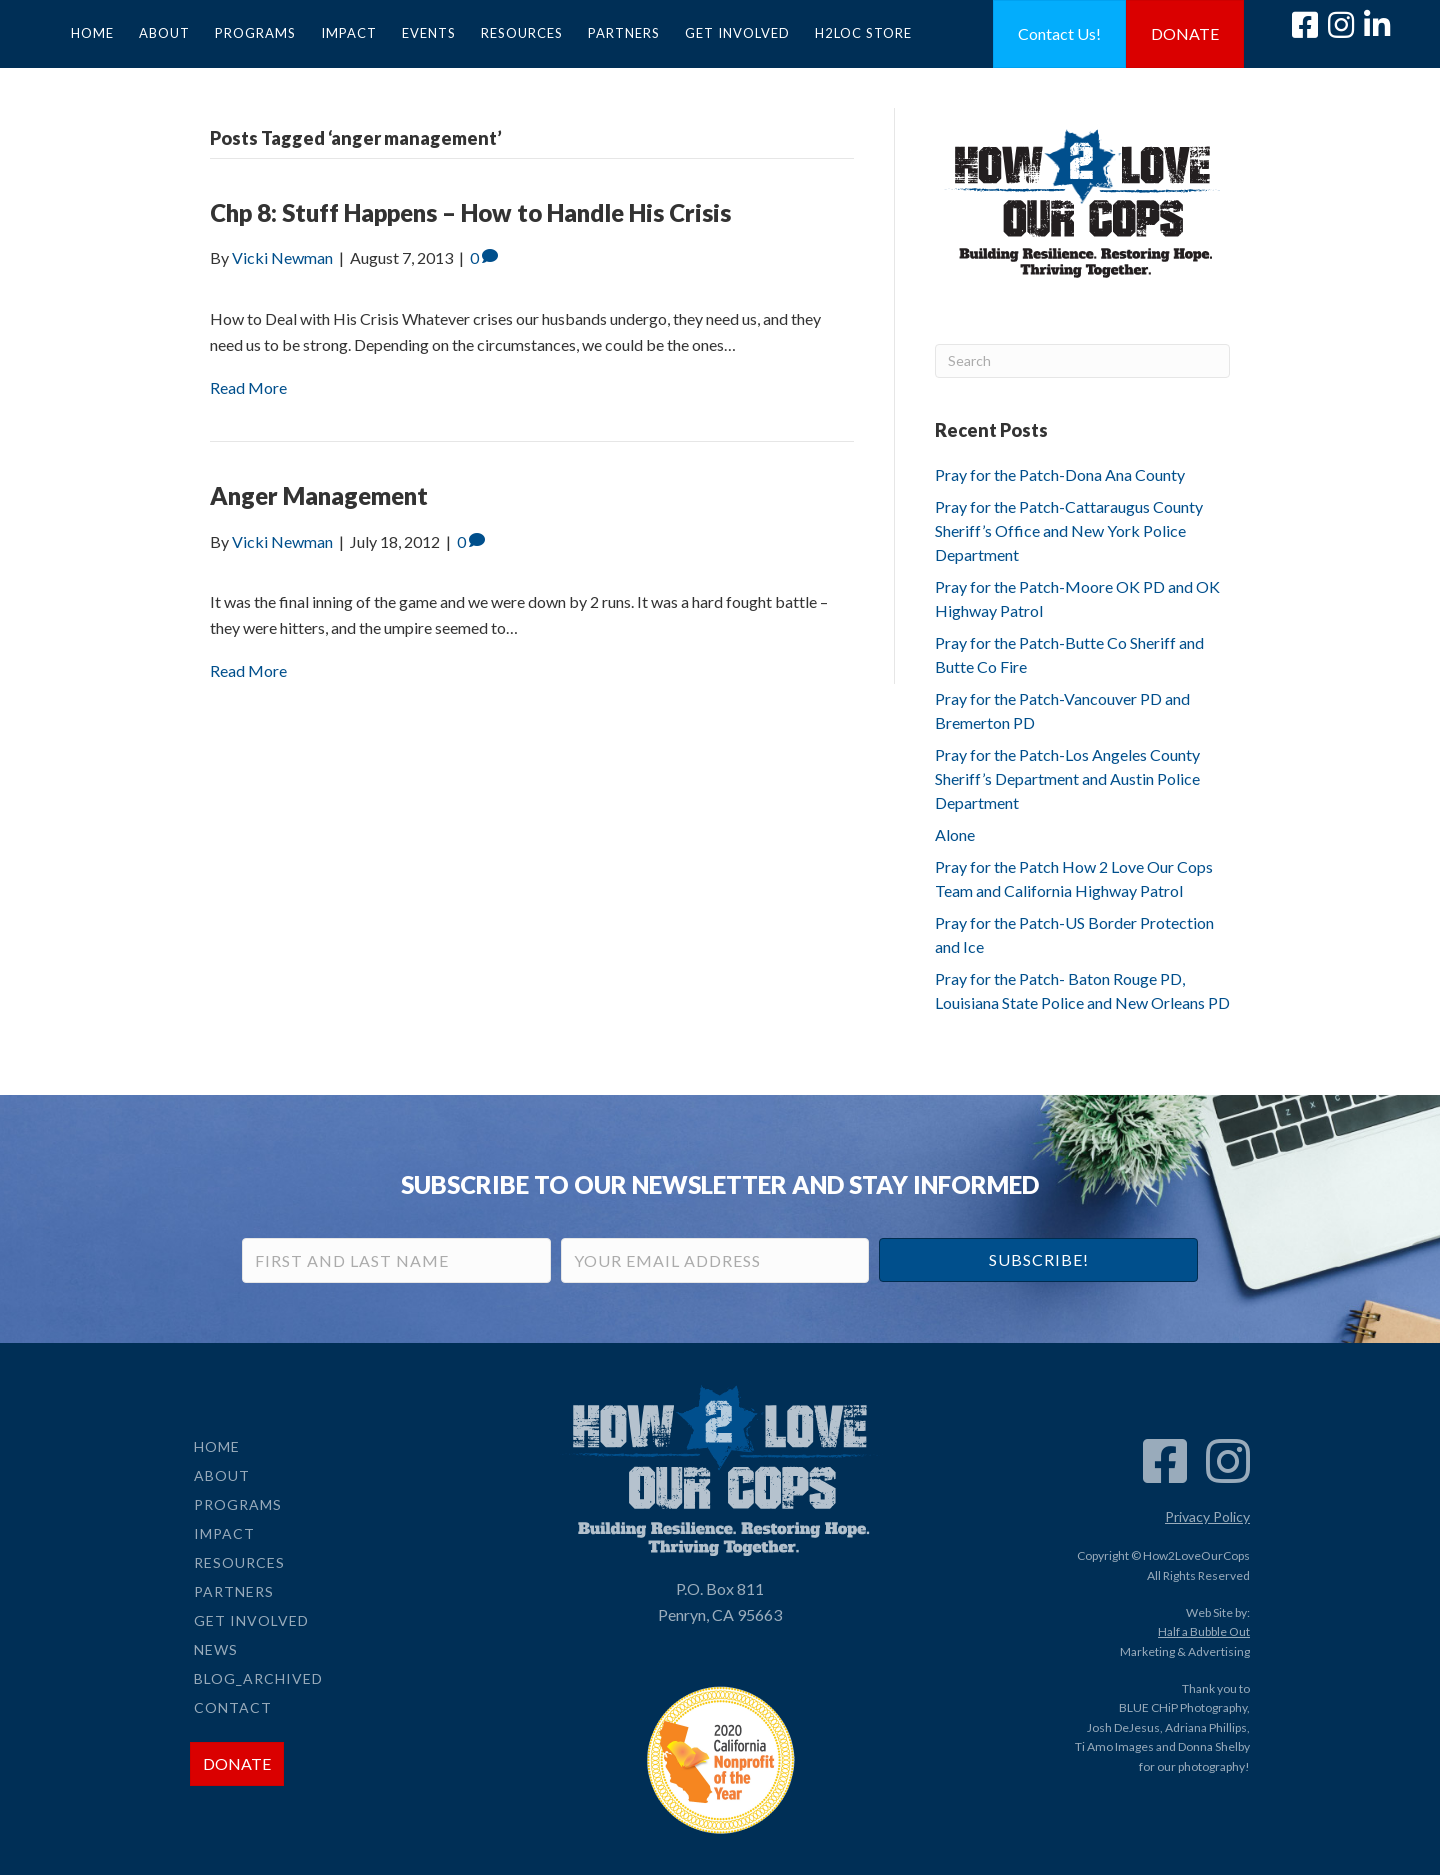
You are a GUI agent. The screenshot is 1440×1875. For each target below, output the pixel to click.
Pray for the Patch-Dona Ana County (1060, 474)
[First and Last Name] (396, 1260)
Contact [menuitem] (233, 1707)
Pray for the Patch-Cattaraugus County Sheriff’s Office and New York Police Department (1069, 530)
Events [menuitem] (429, 33)
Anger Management (319, 495)
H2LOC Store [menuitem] (863, 33)
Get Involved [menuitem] (737, 33)
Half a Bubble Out (1204, 1631)
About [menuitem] (164, 33)
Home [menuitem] (92, 33)
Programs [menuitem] (255, 33)
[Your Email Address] (715, 1260)
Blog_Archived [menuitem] (258, 1678)
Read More (248, 387)
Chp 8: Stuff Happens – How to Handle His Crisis (470, 212)
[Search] (1082, 361)
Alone (955, 834)
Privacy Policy (1207, 1516)
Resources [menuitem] (522, 33)
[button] (1038, 1260)
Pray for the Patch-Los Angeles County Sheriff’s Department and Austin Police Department (1067, 778)
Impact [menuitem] (349, 33)
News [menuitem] (216, 1649)
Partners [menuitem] (624, 33)
